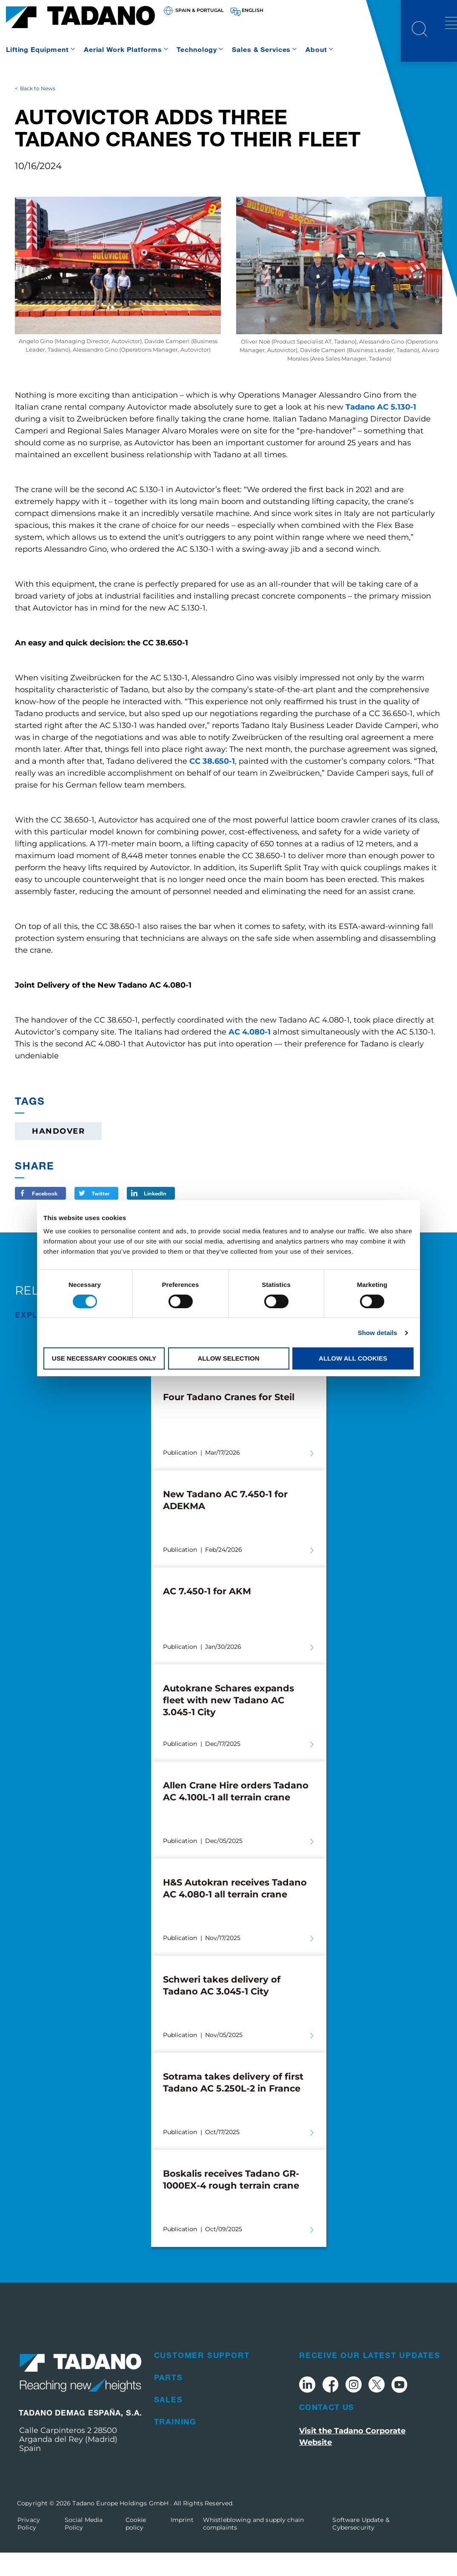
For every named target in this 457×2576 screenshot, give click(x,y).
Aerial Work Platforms (123, 49)
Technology (197, 49)
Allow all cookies (353, 1358)
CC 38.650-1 (212, 784)
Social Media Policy (84, 2547)
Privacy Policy (28, 2547)
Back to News (37, 112)
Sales (168, 2422)
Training (175, 2445)
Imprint (182, 2543)
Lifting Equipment (37, 49)
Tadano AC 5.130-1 (381, 430)
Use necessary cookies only (104, 1358)
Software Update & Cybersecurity (360, 2547)
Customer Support (202, 2378)
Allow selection (229, 1358)
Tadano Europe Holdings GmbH (121, 2526)
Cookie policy (136, 2547)
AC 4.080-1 (249, 1055)
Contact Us (326, 2430)
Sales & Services (261, 49)
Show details (377, 1332)
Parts (168, 2400)
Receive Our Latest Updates (369, 2378)
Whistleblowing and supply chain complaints (253, 2547)
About (316, 49)
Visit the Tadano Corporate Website (352, 2460)
